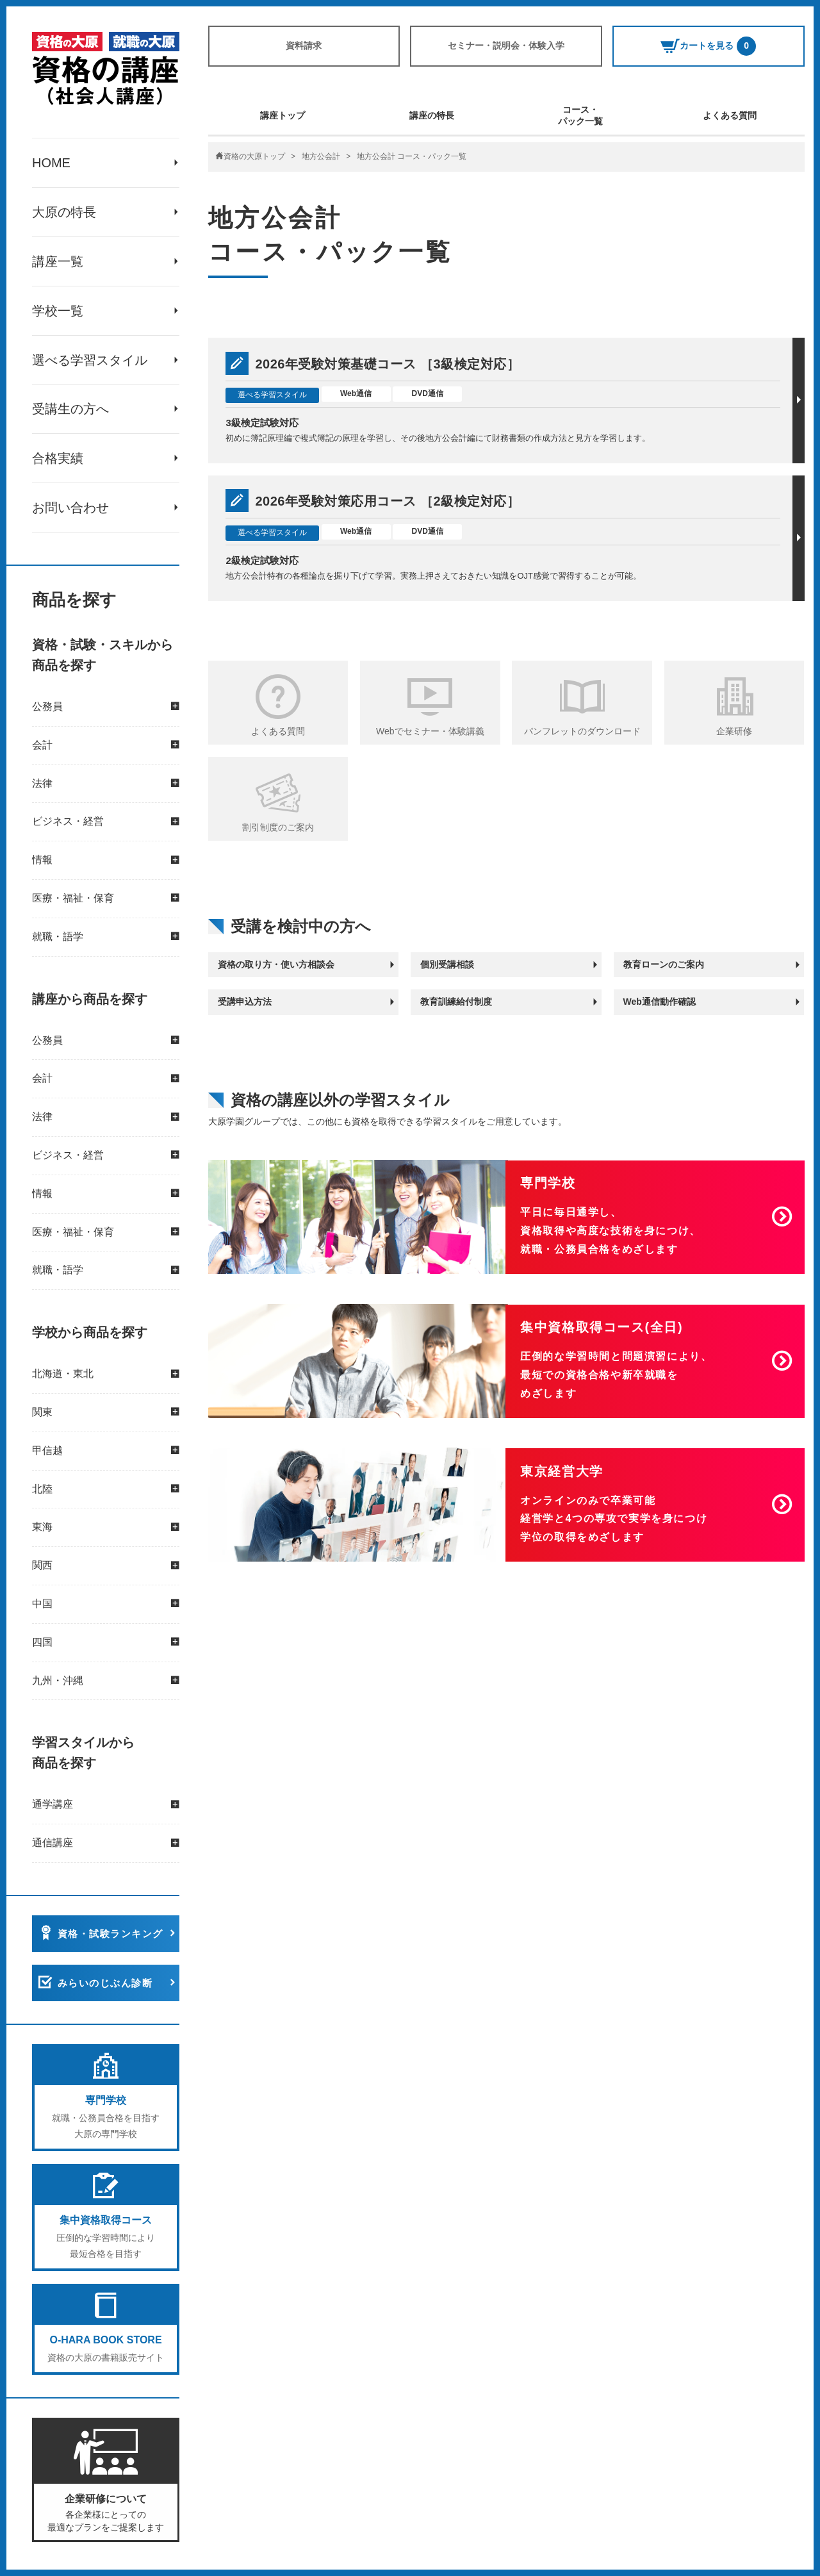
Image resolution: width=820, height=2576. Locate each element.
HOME (51, 163)
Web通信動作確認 (659, 1001)
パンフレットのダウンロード (582, 731)
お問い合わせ (70, 508)
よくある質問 (730, 115)
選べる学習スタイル (89, 360)
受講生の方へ (70, 409)
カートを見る (708, 46)
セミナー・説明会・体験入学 (506, 45)
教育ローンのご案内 (663, 964)
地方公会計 (321, 156)
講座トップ (282, 115)
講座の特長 (431, 115)
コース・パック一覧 (580, 115)
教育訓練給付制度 (456, 1001)
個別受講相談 (447, 964)
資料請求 (304, 45)
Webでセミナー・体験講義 (430, 731)
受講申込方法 (245, 1001)
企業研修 (734, 731)
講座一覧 (57, 261)
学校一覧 (57, 311)
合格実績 (57, 459)
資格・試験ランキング (110, 1934)
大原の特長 (64, 212)
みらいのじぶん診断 (105, 1983)
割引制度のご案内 (278, 827)
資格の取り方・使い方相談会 (276, 964)
